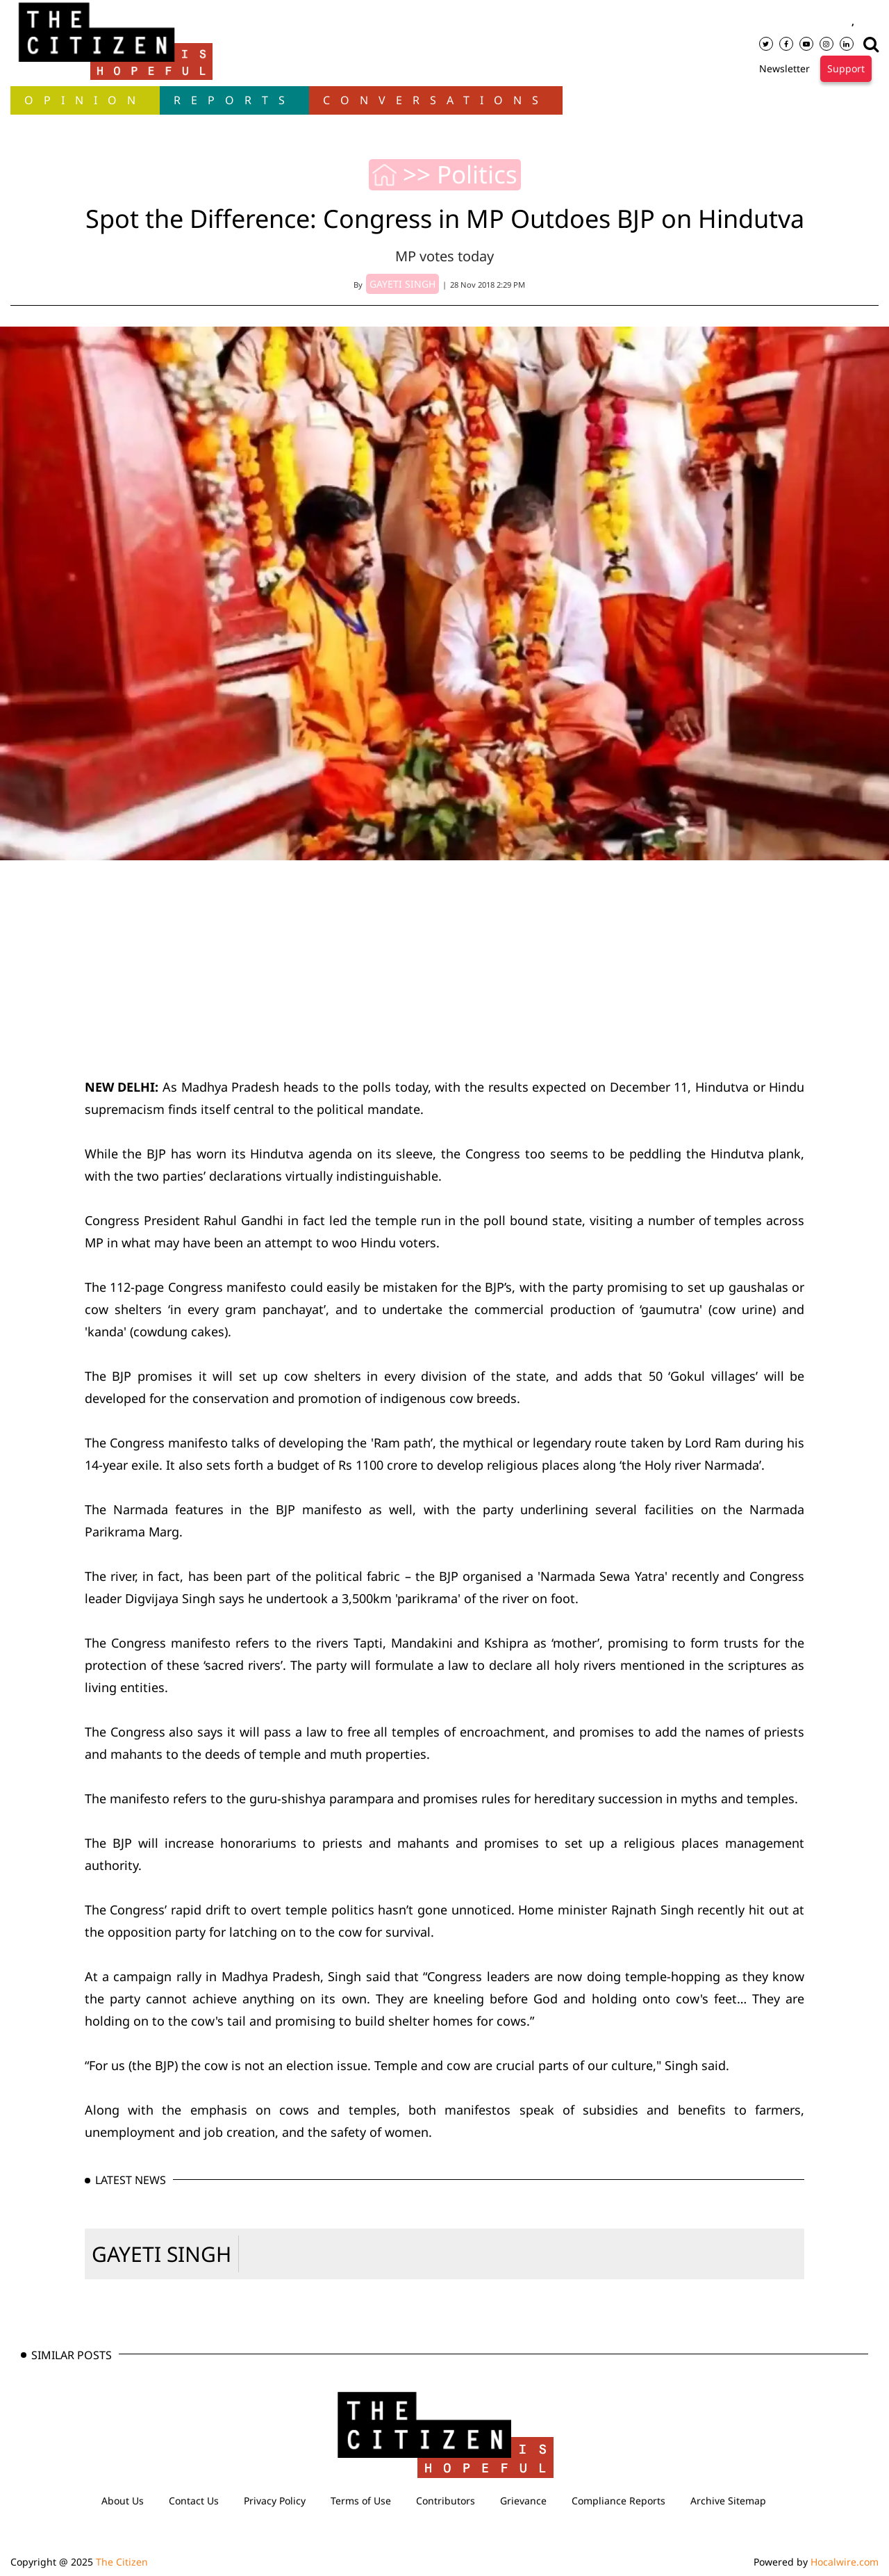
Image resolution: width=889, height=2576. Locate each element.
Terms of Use (361, 2500)
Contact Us (194, 2500)
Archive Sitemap (728, 2500)
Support (846, 68)
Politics (477, 174)
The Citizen (122, 2561)
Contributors (445, 2500)
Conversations (436, 100)
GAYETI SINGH (161, 2254)
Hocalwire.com (845, 2561)
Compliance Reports (618, 2500)
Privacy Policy (275, 2500)
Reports (234, 100)
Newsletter (784, 68)
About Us (122, 2500)
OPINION (85, 100)
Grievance (523, 2500)
